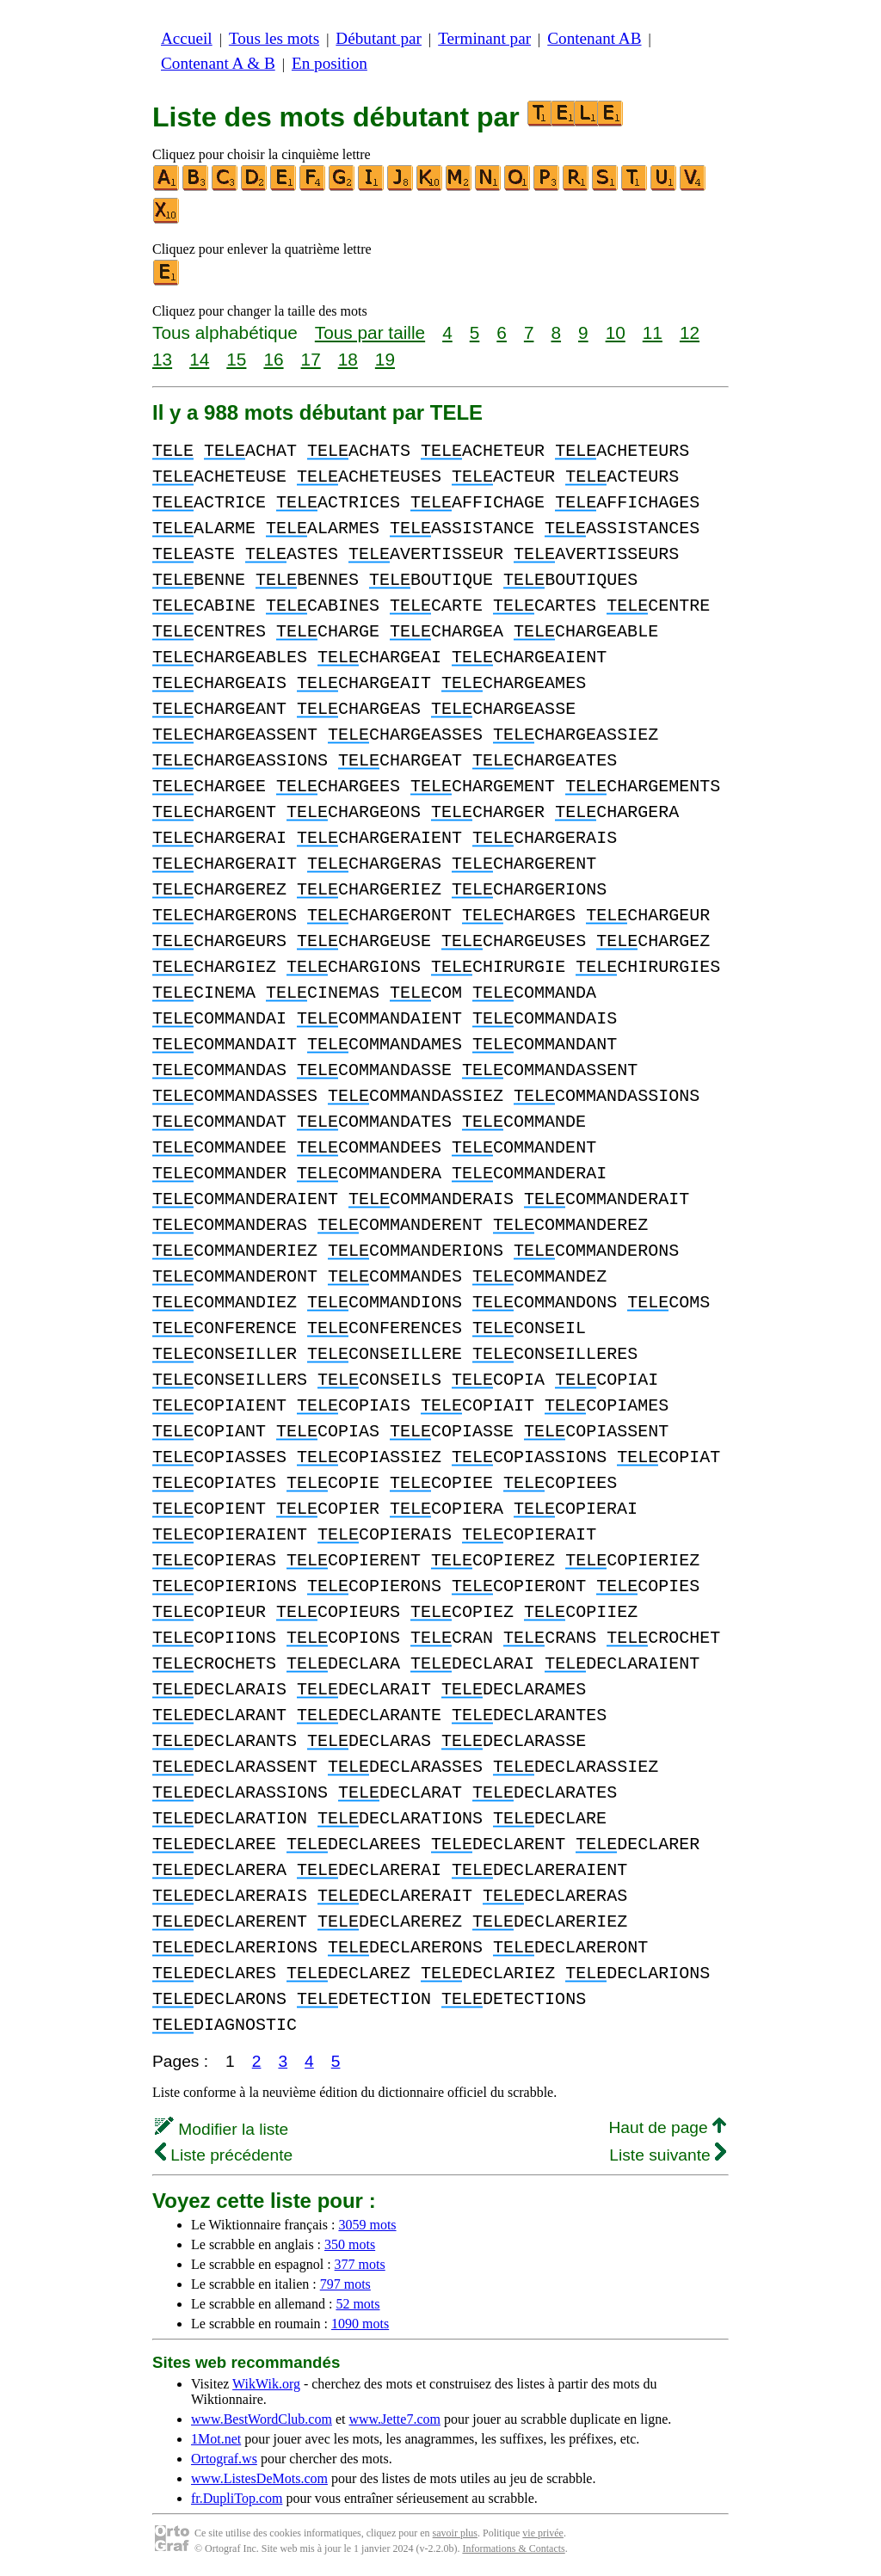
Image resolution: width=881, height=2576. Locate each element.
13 (162, 359)
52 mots (357, 2303)
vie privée (543, 2533)
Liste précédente (224, 2155)
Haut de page (667, 2127)
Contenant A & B (218, 63)
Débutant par (379, 38)
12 (689, 332)
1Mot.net (216, 2439)
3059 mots (367, 2224)
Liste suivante (667, 2155)
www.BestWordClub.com (261, 2419)
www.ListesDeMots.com (259, 2478)
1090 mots (360, 2323)
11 (652, 332)
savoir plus (455, 2533)
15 (236, 359)
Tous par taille (370, 332)
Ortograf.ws (224, 2458)
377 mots (360, 2264)
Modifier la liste (221, 2129)
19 (385, 359)
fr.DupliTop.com (236, 2498)
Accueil (187, 38)
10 (615, 332)
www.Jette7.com (394, 2419)
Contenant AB (594, 38)
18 (348, 359)
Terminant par (484, 38)
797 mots (345, 2284)
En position (329, 63)
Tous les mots (274, 38)
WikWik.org (266, 2383)
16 (273, 359)
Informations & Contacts (513, 2548)
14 (199, 359)
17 (311, 359)
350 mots (349, 2244)
